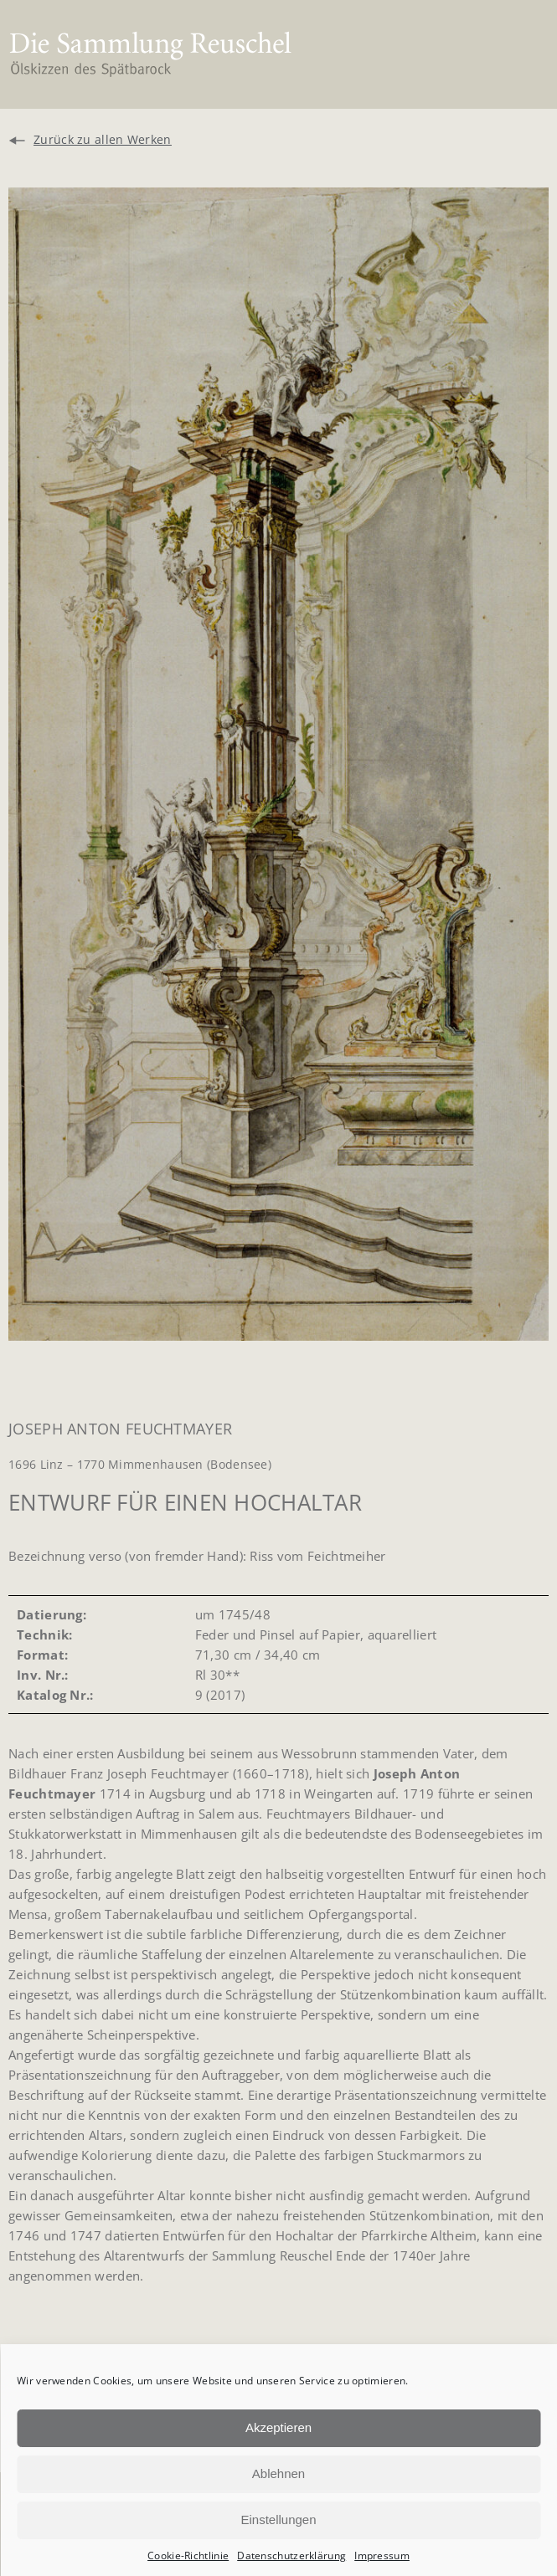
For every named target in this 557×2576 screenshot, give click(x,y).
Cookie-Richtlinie (188, 2555)
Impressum (382, 2555)
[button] (521, 55)
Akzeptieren (278, 2427)
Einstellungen (278, 2519)
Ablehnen (278, 2473)
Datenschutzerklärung (291, 2555)
